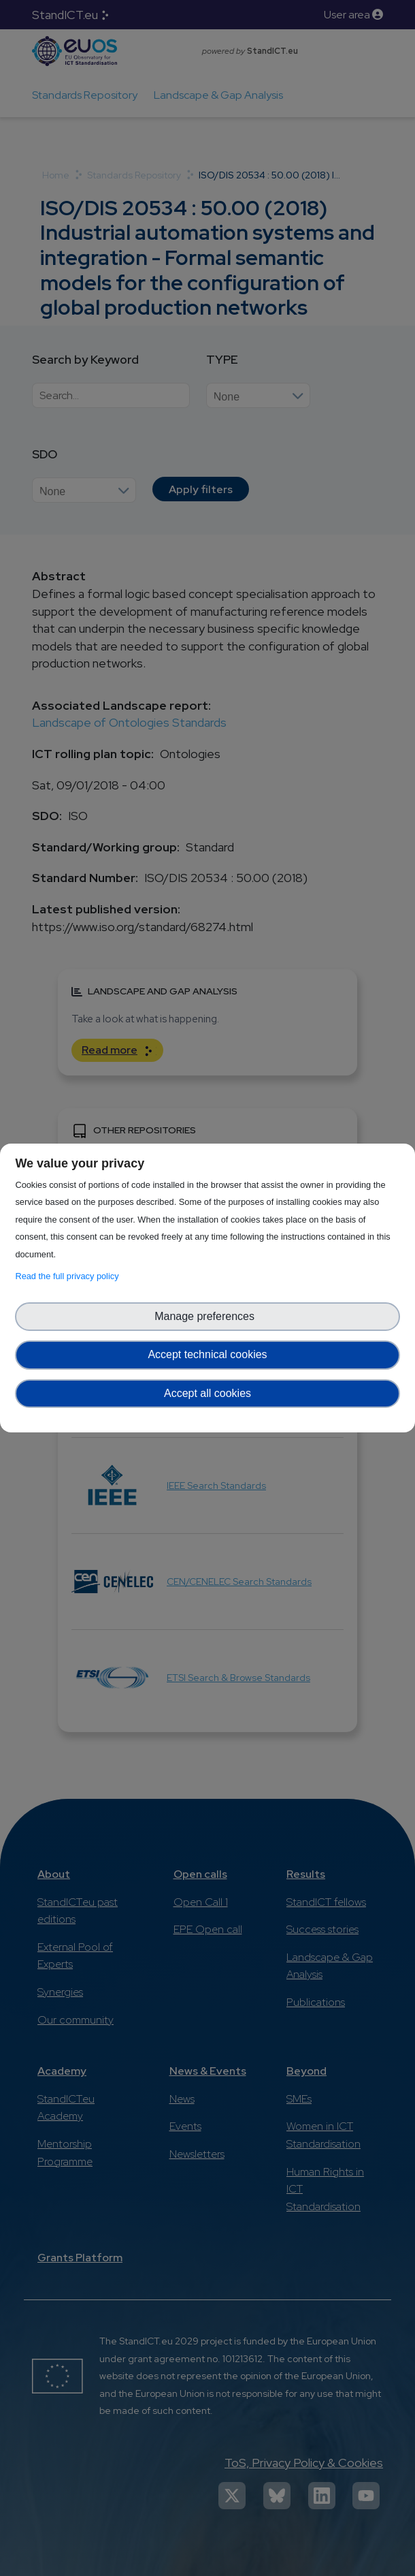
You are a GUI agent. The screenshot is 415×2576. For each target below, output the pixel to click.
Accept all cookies (207, 1393)
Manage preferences (207, 1316)
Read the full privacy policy (69, 1276)
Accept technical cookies (207, 1354)
